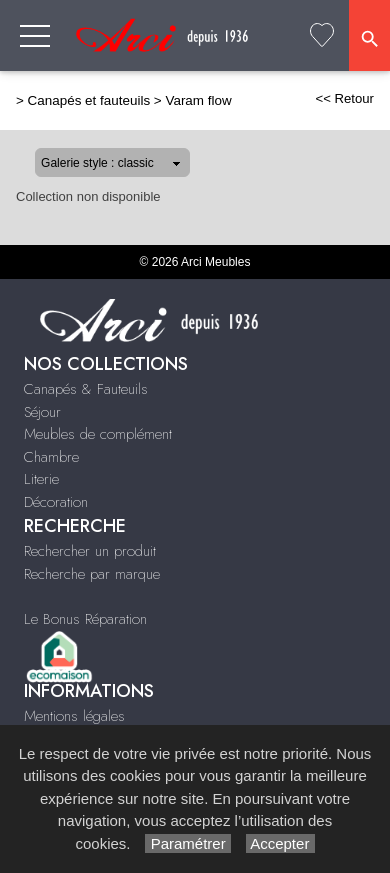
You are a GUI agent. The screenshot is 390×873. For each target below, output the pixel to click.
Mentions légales (74, 716)
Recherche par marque (92, 574)
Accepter (280, 843)
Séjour (42, 412)
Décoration (56, 502)
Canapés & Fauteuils (86, 389)
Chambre (51, 457)
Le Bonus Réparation (85, 619)
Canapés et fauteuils (89, 100)
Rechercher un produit (90, 551)
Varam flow (198, 100)
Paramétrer (187, 843)
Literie (41, 479)
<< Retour (344, 98)
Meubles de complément (98, 434)
